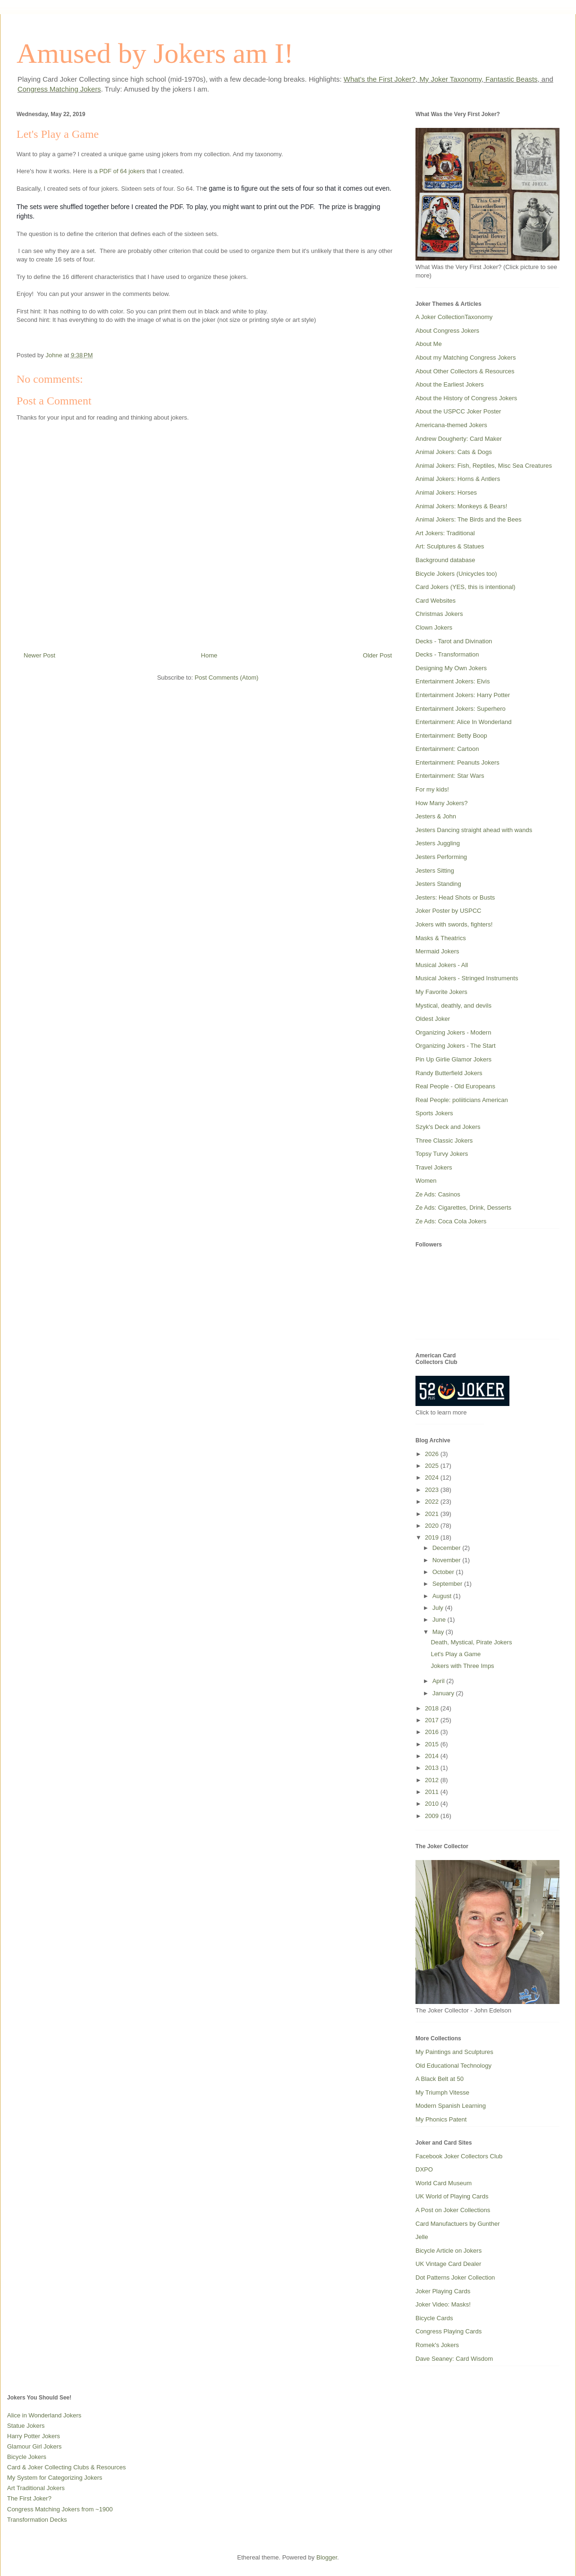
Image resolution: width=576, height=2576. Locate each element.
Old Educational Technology (453, 2065)
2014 (432, 1755)
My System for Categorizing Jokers (54, 2477)
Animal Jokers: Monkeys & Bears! (461, 506)
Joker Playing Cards (442, 2291)
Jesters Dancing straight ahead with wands (473, 829)
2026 (432, 1453)
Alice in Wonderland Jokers (44, 2415)
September (448, 1583)
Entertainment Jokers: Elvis (452, 681)
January (444, 1693)
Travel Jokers (433, 1167)
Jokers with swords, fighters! (453, 924)
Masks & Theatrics (440, 938)
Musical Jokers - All (441, 964)
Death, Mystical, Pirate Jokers (471, 1642)
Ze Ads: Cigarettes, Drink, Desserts (463, 1207)
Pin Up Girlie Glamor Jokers (453, 1059)
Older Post (377, 655)
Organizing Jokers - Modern (453, 1032)
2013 (432, 1767)
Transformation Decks (37, 2519)
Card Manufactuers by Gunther (457, 2223)
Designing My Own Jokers (451, 668)
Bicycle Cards (434, 2318)
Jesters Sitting (434, 870)
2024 (432, 1477)
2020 (432, 1525)
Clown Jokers (433, 627)
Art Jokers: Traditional (445, 533)
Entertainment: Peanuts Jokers (457, 762)
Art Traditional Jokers (36, 2488)
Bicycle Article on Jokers (448, 2250)
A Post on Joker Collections (452, 2210)
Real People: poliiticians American (461, 1099)
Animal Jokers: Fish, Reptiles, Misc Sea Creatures (483, 465)
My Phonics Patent (440, 2119)
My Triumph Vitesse (442, 2092)
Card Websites (435, 600)
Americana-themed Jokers (451, 425)
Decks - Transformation (447, 654)
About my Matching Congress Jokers (465, 357)
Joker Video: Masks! (443, 2304)
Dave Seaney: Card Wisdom (454, 2358)
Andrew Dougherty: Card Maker (458, 438)
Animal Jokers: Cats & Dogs (453, 451)
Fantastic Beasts (511, 79)
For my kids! (432, 789)
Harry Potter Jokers (33, 2436)
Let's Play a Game (456, 1654)
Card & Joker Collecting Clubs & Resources (66, 2467)
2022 (432, 1501)
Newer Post (39, 655)
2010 (432, 1803)
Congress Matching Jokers (59, 89)
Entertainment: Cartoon (447, 748)
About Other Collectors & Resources (465, 371)
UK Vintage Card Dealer (448, 2263)
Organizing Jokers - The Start (455, 1045)
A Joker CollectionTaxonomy (453, 316)
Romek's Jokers (437, 2345)
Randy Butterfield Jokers (449, 1073)
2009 (432, 1815)
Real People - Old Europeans (455, 1086)
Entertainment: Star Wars (449, 775)
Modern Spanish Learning (450, 2105)
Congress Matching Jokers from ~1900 (60, 2509)
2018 (432, 1708)
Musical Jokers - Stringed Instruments (466, 978)
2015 (432, 1744)
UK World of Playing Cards (451, 2196)
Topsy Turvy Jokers (441, 1153)
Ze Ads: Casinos (437, 1194)
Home (209, 655)
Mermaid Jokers (437, 951)
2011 (432, 1791)
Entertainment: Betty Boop (451, 735)
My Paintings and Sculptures (454, 2051)
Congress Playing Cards (448, 2331)
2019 (432, 1537)
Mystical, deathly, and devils (453, 1005)
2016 (432, 1731)
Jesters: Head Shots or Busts (455, 897)
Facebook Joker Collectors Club (458, 2156)
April (439, 1680)
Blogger (326, 2557)
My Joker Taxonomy (450, 79)
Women (426, 1180)
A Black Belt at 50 (439, 2078)
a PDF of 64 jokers (119, 171)
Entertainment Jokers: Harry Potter (462, 695)
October (444, 1571)
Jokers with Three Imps (462, 1665)
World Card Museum (443, 2183)
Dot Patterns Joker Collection (455, 2277)
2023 (432, 1489)
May (439, 1631)
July (438, 1607)
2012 (432, 1780)
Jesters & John (435, 816)
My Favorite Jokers (441, 991)
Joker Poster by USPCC (448, 910)
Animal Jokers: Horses (446, 492)
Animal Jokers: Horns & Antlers (457, 478)
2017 (432, 1720)
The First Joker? (29, 2498)
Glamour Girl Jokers (34, 2446)
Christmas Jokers (439, 613)
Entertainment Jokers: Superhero (460, 708)
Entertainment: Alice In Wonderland (463, 721)
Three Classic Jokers (444, 1140)
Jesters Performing (441, 856)
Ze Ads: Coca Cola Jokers (450, 1221)
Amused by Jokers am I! (155, 53)
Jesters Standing (438, 883)
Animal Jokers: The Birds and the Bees (468, 519)
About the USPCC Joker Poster (458, 411)
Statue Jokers (26, 2425)
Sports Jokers (434, 1113)
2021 (432, 1513)
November (447, 1560)
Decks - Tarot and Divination (453, 641)
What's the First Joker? (379, 79)
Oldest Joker (432, 1018)
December (447, 1547)
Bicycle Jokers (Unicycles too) (456, 573)
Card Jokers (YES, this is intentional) (465, 586)
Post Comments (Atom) (226, 677)
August (442, 1595)
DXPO (424, 2169)
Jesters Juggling (437, 843)
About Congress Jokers (447, 330)
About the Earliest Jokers (449, 384)
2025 (432, 1465)
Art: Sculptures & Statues (449, 546)
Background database (445, 560)
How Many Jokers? (441, 803)
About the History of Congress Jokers (466, 398)
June (440, 1619)
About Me (428, 343)
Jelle (421, 2236)
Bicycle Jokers (26, 2456)
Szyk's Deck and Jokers (448, 1126)
